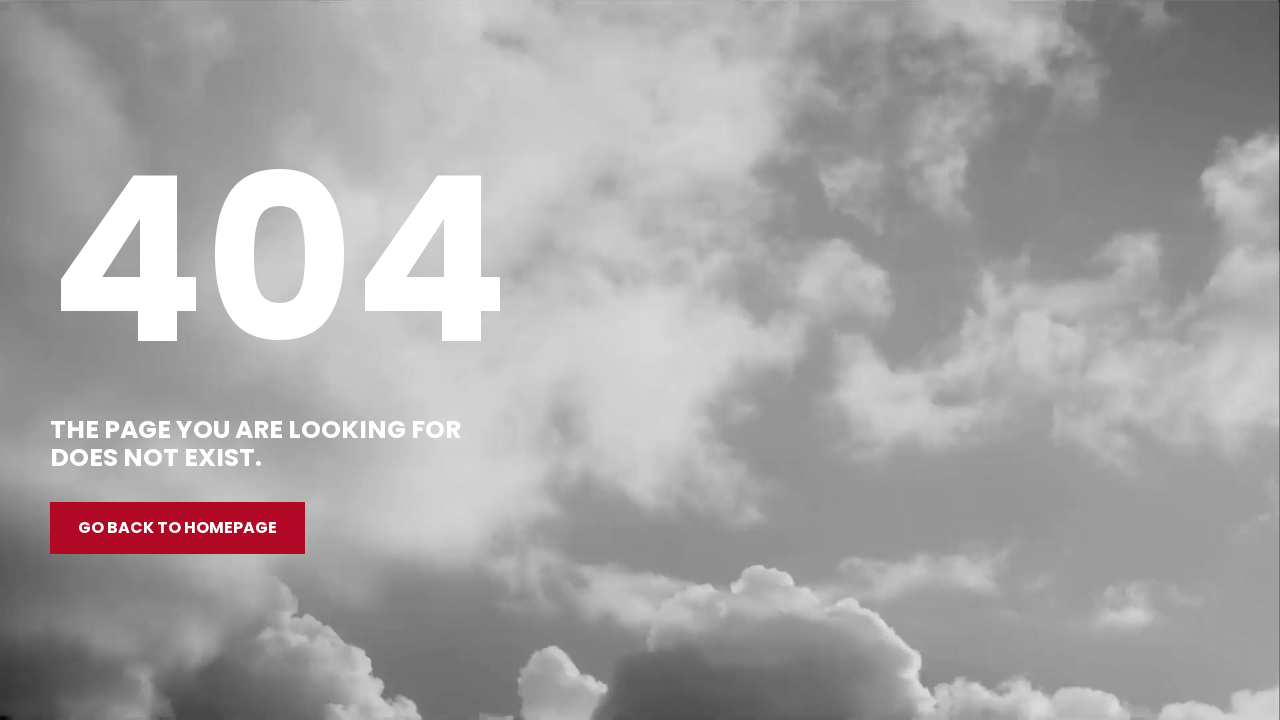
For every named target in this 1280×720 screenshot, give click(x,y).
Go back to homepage (177, 527)
